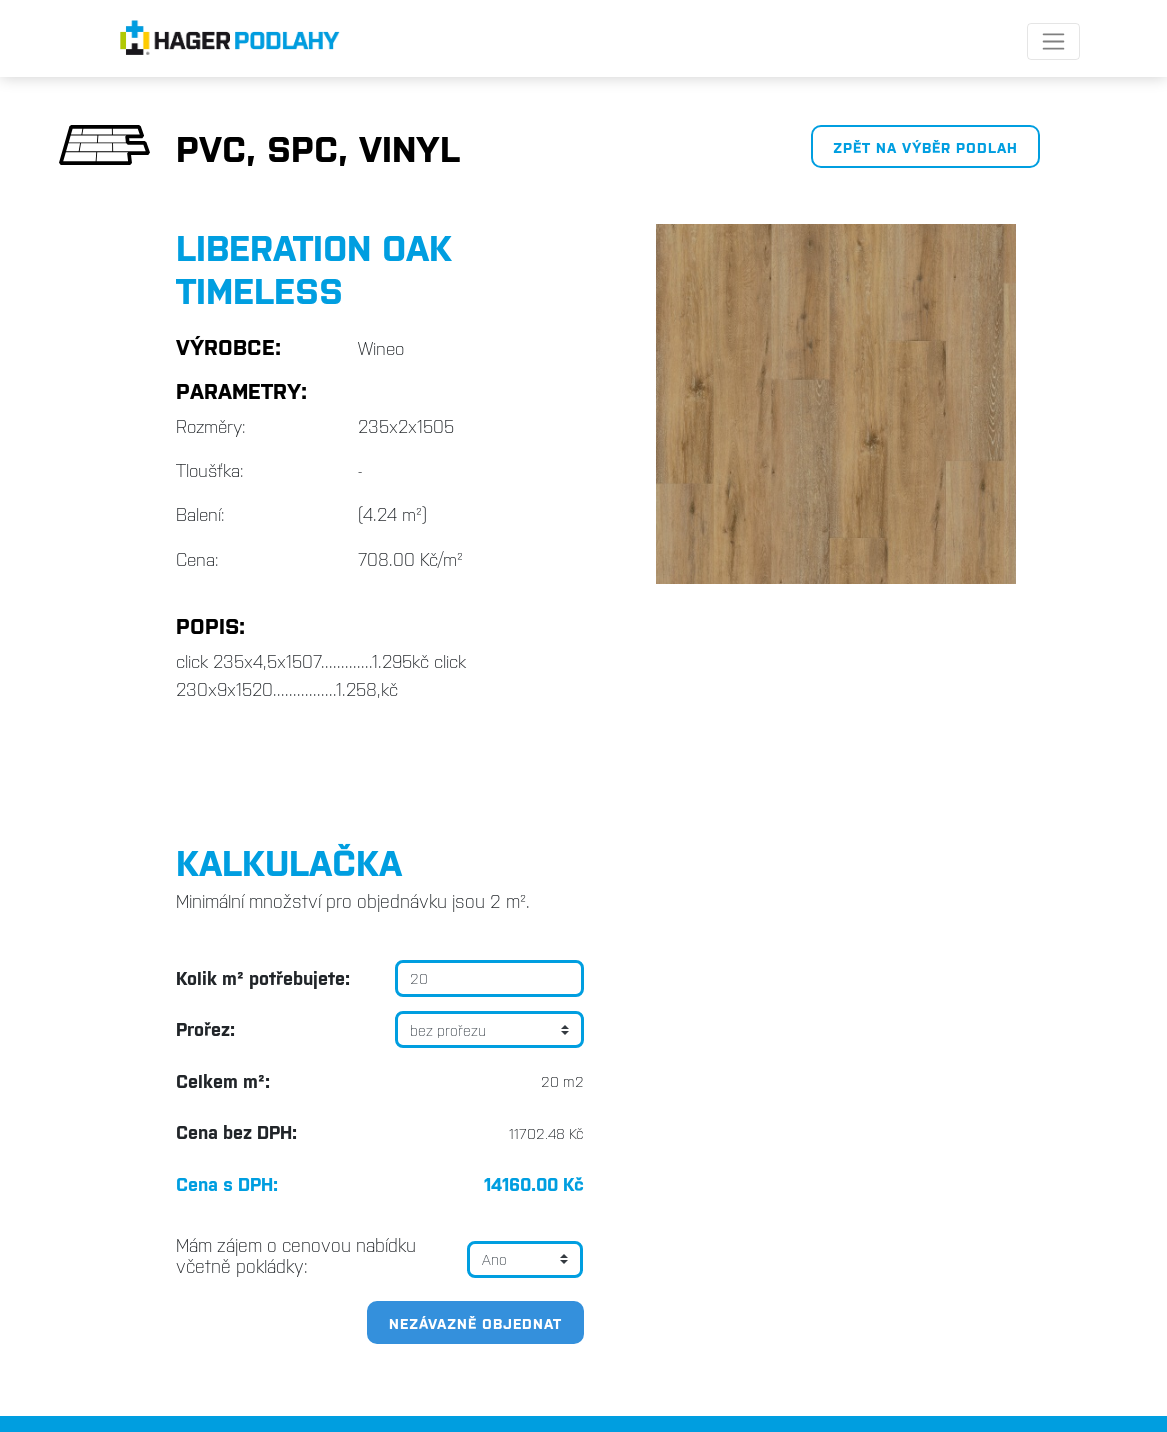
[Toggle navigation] (1053, 41)
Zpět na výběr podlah (925, 146)
